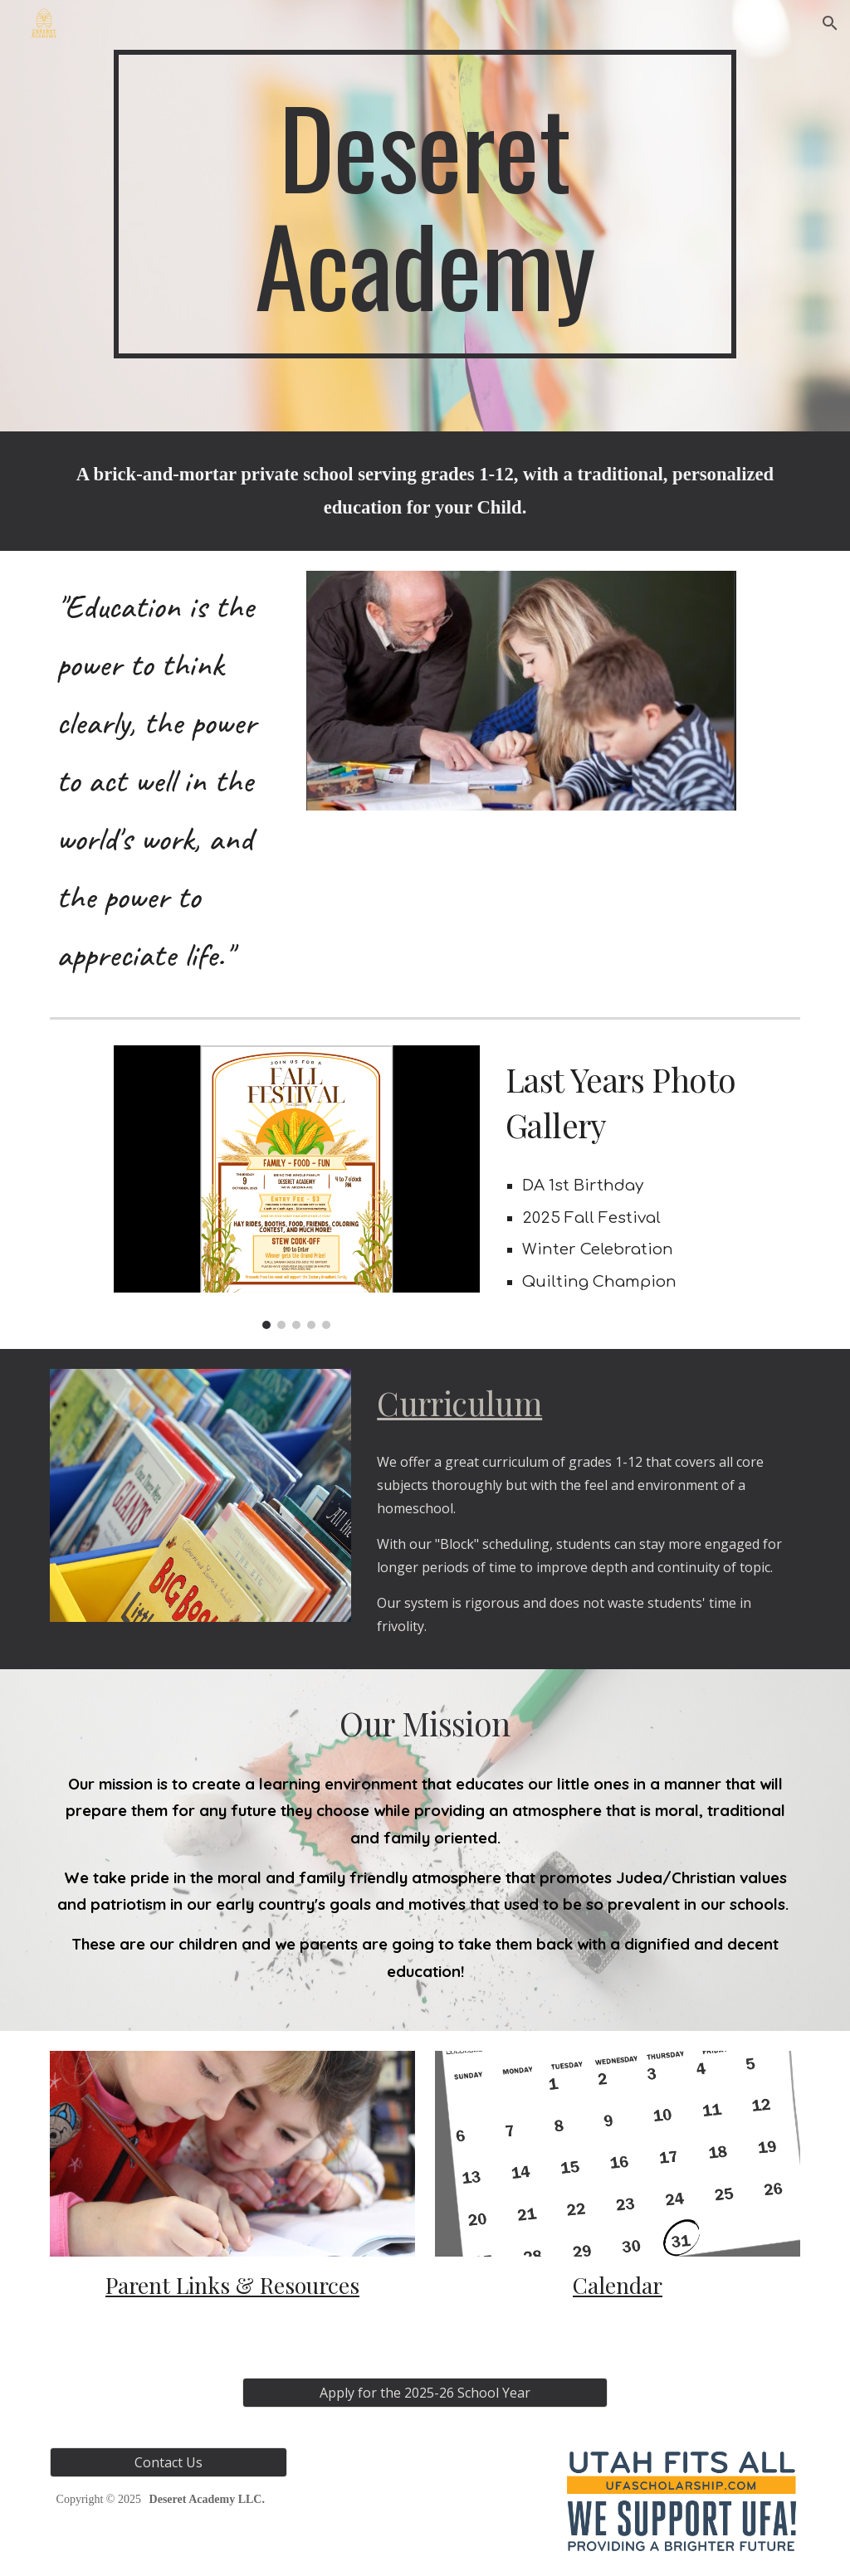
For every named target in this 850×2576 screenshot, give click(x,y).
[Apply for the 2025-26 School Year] (425, 2392)
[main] (425, 204)
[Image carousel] (297, 1187)
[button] (830, 23)
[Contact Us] (168, 2462)
